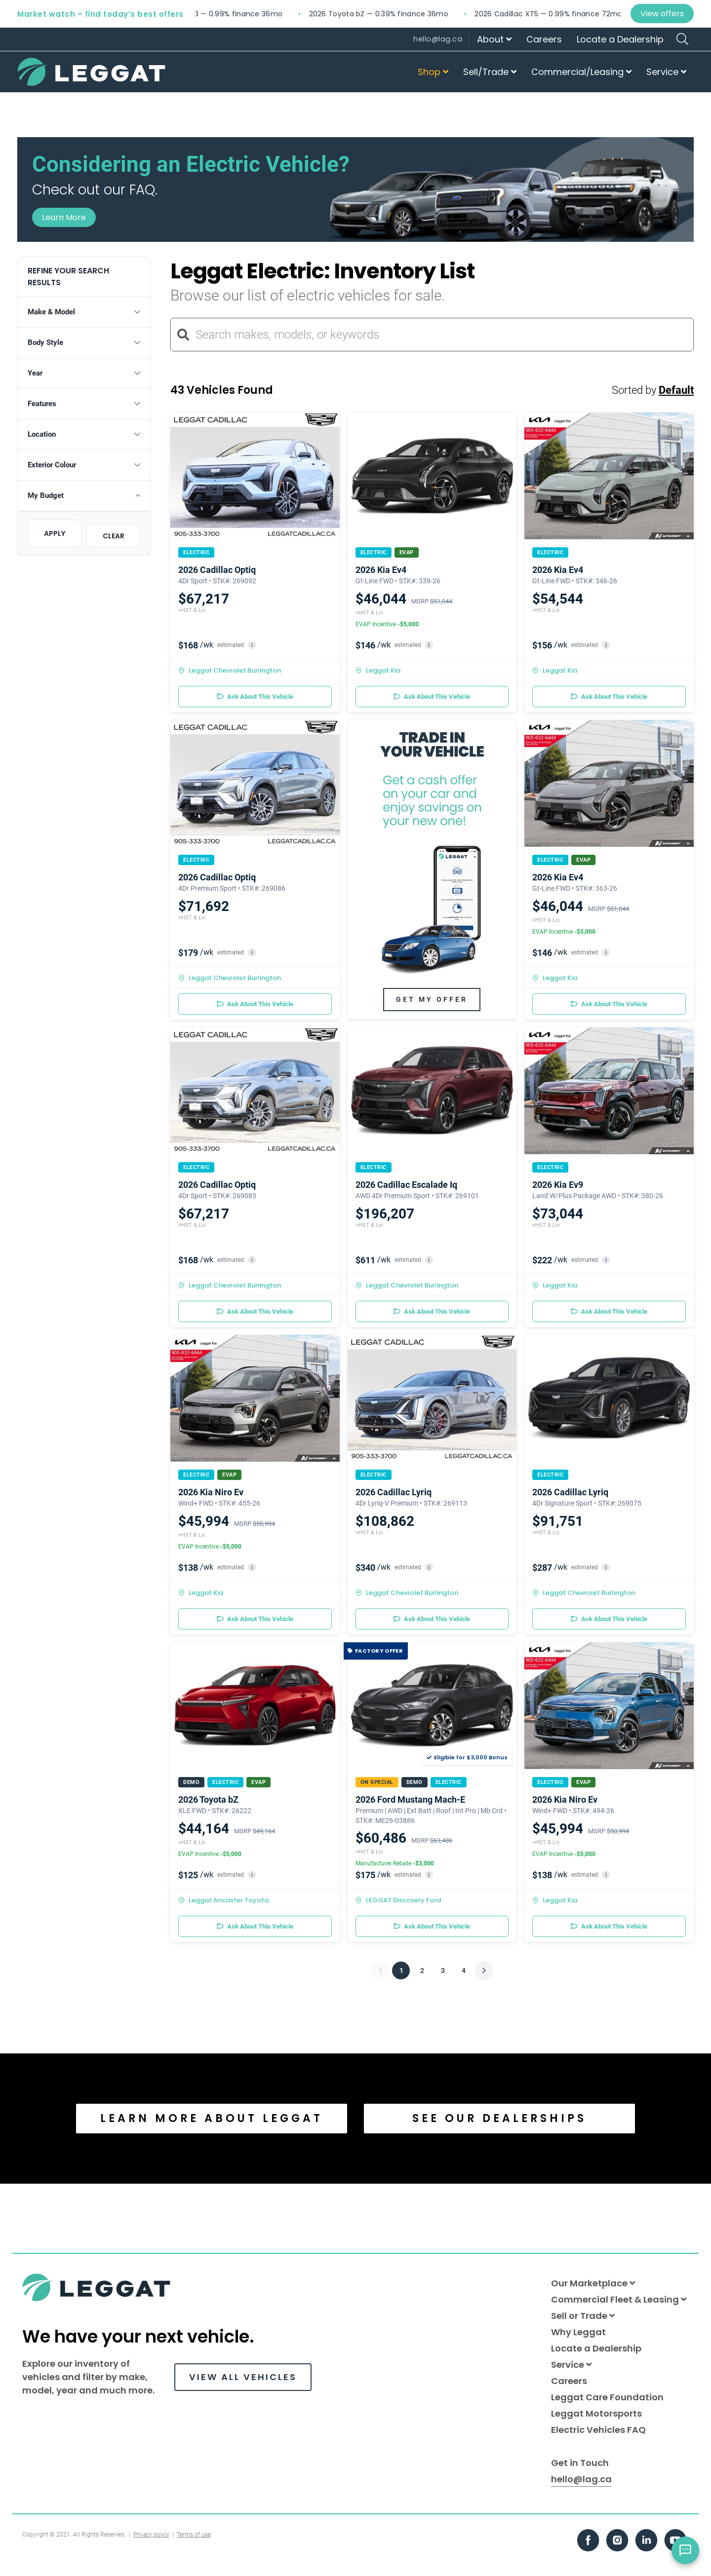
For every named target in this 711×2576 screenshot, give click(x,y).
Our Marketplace (593, 2283)
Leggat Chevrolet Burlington (229, 670)
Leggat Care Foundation (607, 2397)
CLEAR (113, 536)
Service (666, 72)
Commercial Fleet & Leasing (618, 2299)
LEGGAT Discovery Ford (398, 1900)
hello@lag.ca (437, 39)
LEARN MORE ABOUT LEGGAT (211, 2118)
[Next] (484, 1970)
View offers (662, 13)
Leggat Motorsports (596, 2413)
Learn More (64, 217)
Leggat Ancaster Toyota (223, 1900)
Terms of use (194, 2534)
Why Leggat (578, 2332)
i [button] (252, 645)
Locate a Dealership (620, 39)
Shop (433, 72)
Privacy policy (151, 2534)
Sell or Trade (583, 2316)
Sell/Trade (489, 72)
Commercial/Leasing (581, 72)
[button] (84, 312)
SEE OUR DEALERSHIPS (499, 2118)
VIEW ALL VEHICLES (243, 2377)
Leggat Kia (378, 670)
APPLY (54, 533)
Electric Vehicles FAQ (598, 2430)
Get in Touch (580, 2463)
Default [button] (676, 390)
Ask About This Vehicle (255, 696)
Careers (544, 39)
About (494, 39)
